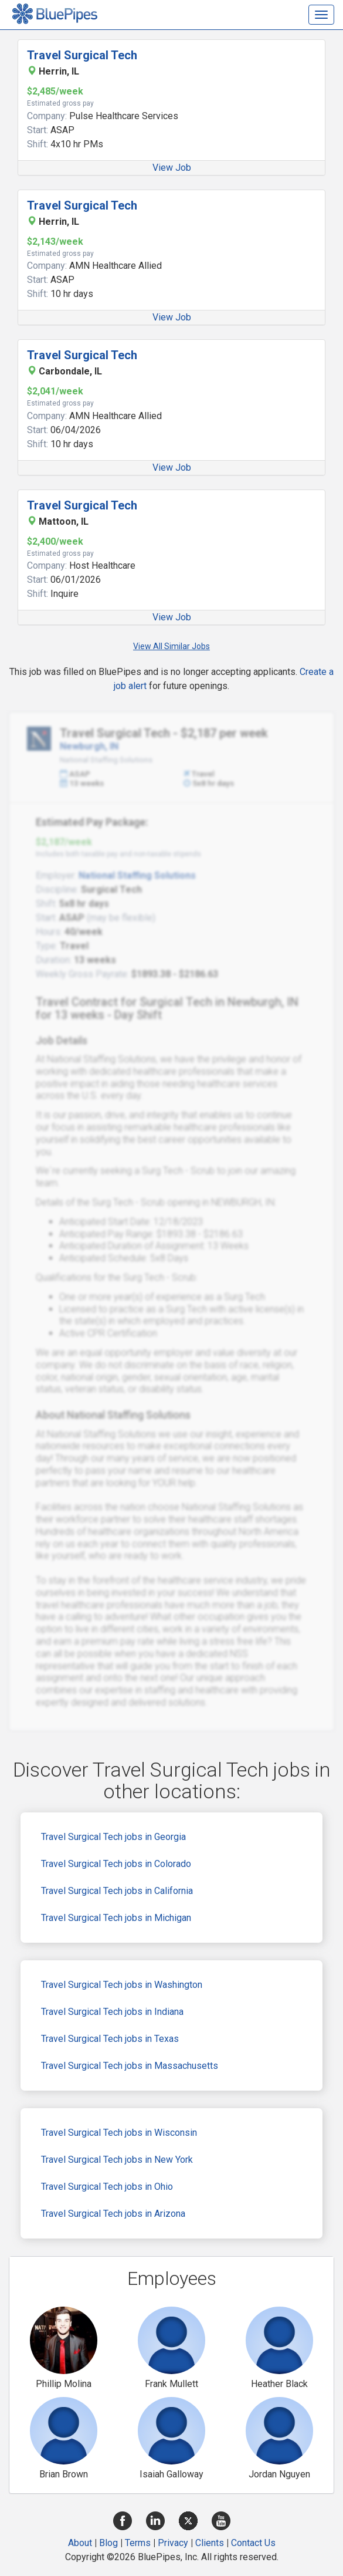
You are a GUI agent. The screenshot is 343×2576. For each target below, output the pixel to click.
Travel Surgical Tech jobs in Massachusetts (129, 2065)
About (80, 2542)
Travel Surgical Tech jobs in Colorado (116, 1863)
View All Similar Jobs (171, 646)
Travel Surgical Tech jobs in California (117, 1890)
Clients (209, 2542)
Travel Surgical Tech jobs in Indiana (112, 2011)
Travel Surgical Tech (82, 55)
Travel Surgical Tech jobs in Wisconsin (119, 2132)
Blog (108, 2542)
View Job (171, 167)
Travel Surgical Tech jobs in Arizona (113, 2213)
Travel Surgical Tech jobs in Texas (110, 2038)
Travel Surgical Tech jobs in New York (117, 2159)
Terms (138, 2542)
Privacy (173, 2542)
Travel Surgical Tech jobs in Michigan (116, 1917)
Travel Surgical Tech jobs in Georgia (113, 1836)
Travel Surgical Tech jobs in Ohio (107, 2186)
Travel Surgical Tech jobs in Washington (121, 1984)
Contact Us (253, 2542)
